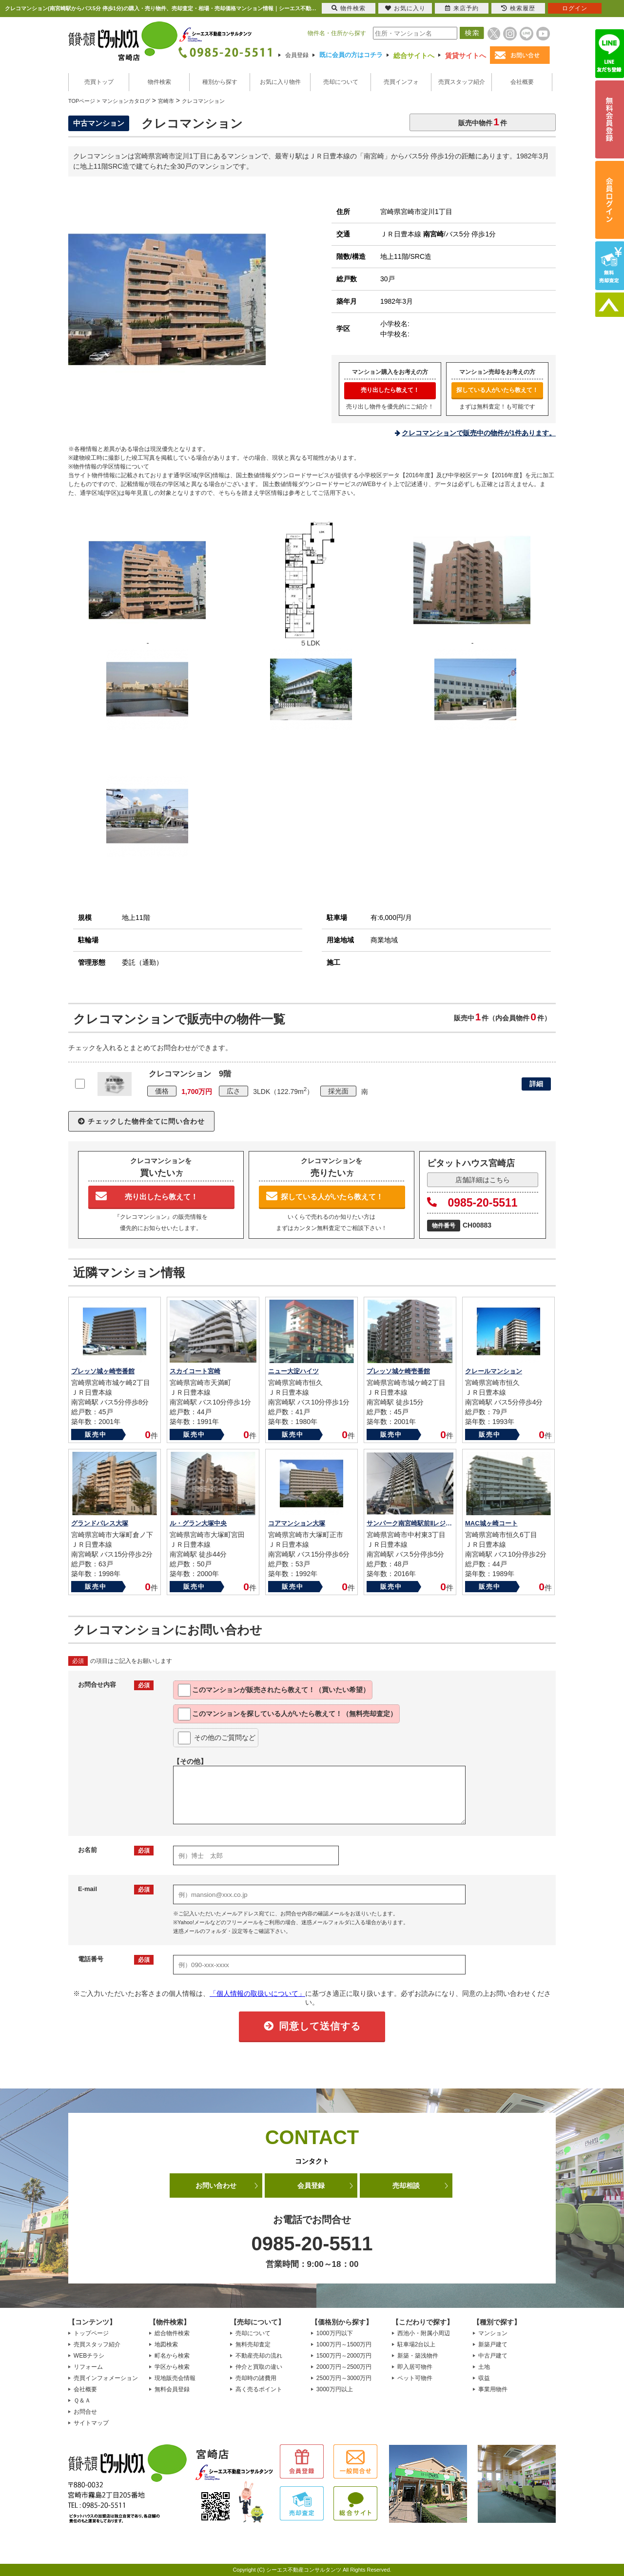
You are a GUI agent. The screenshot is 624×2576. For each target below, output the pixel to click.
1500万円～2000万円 (343, 2355)
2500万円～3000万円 (343, 2378)
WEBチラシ (89, 2355)
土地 (484, 2366)
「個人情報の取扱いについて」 (257, 1993)
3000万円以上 (334, 2389)
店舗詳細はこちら (482, 1180)
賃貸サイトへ (465, 55)
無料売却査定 (253, 2344)
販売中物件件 (482, 121)
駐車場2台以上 (416, 2344)
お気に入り (405, 8)
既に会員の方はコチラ (351, 55)
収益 (484, 2378)
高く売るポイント (258, 2389)
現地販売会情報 (175, 2378)
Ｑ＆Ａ (82, 2400)
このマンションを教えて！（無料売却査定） (287, 1714)
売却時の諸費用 (255, 2378)
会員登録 (297, 55)
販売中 (96, 1434)
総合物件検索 (172, 2333)
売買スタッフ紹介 (461, 81)
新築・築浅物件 (417, 2355)
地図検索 (166, 2344)
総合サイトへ (413, 55)
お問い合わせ (215, 2185)
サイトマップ (91, 2423)
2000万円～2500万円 (343, 2366)
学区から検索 (172, 2366)
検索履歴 (518, 8)
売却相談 (406, 2185)
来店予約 (462, 8)
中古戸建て (492, 2355)
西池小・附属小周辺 (423, 2333)
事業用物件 (492, 2389)
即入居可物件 (414, 2366)
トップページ (91, 2333)
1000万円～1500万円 (343, 2344)
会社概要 (522, 81)
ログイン (574, 8)
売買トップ (99, 81)
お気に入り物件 (280, 81)
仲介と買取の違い (258, 2366)
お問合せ (85, 2411)
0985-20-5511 (472, 1202)
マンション (492, 2333)
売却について (340, 81)
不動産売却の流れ (258, 2355)
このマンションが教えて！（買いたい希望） (274, 1690)
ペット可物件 (414, 2378)
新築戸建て (492, 2344)
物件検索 (159, 81)
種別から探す (219, 81)
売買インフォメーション (106, 2378)
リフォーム (88, 2366)
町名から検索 (172, 2355)
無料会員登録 (172, 2389)
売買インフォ (401, 81)
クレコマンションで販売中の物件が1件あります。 (479, 433)
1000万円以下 (334, 2333)
